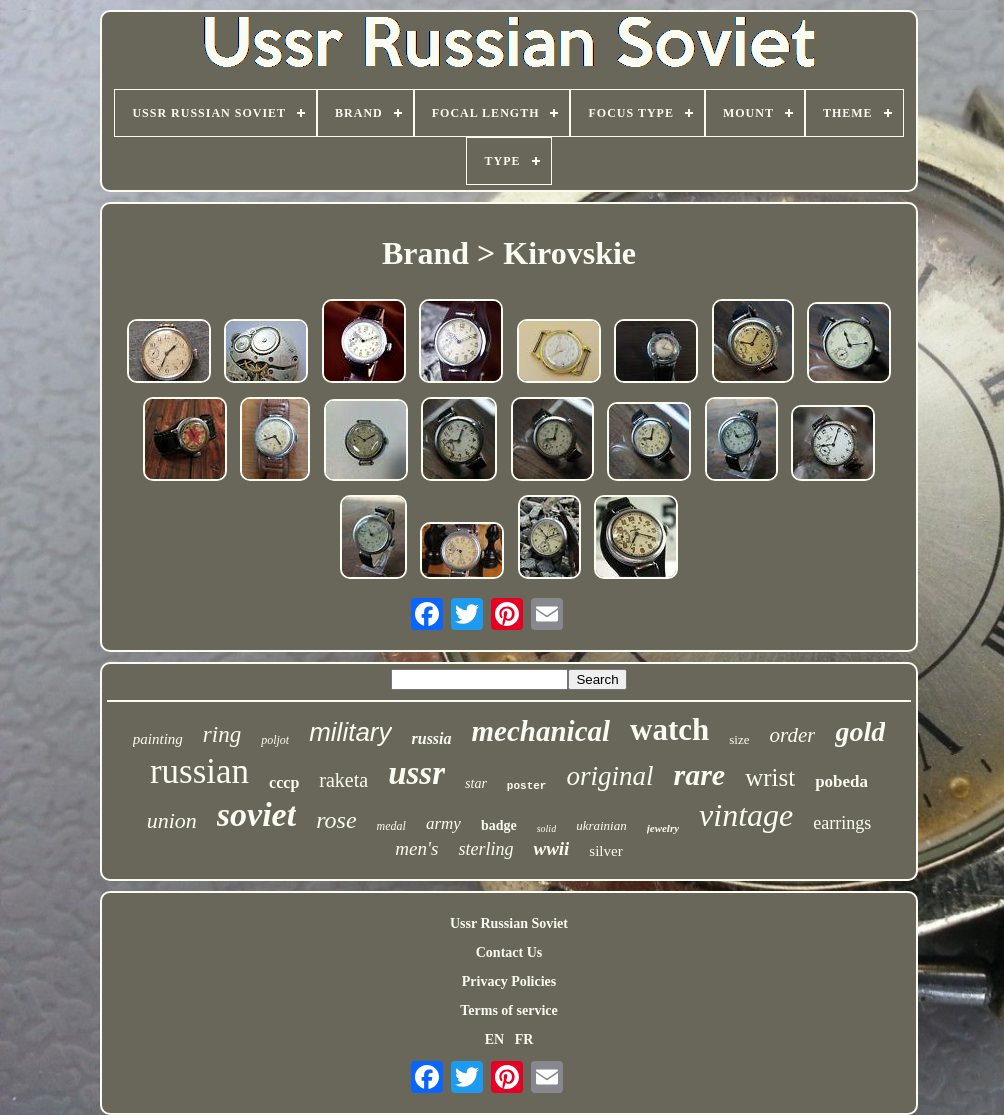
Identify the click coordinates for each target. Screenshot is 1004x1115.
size (739, 739)
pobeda (841, 781)
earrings (842, 823)
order (793, 735)
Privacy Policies (509, 981)
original (609, 776)
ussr (416, 773)
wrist (770, 777)
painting (158, 739)
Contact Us (509, 952)
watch (669, 729)
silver (605, 851)
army (443, 823)
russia (432, 738)
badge (499, 825)
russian (199, 771)
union (172, 820)
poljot (275, 740)
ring (222, 734)
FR (524, 1039)
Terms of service (508, 1010)
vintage (746, 815)
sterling (485, 849)
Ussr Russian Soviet (509, 923)
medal (391, 826)
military (350, 732)
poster (527, 786)
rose (336, 820)
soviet (256, 814)
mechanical (541, 731)
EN (494, 1039)
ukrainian (601, 825)
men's (416, 848)
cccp (284, 782)
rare (699, 774)
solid (546, 828)
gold (860, 731)
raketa (343, 780)
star (476, 783)
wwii (551, 848)
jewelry (663, 828)
